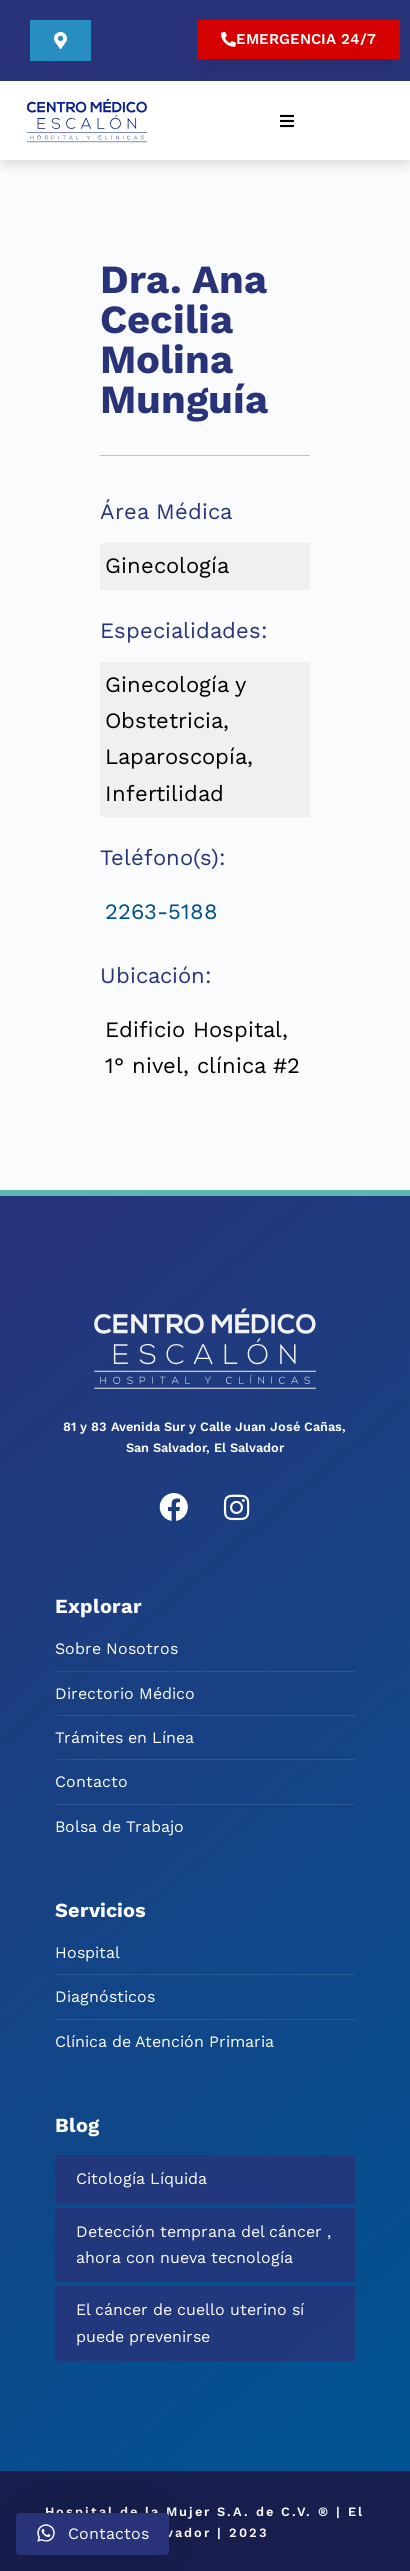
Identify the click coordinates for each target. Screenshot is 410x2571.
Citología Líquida (141, 2176)
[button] (287, 119)
